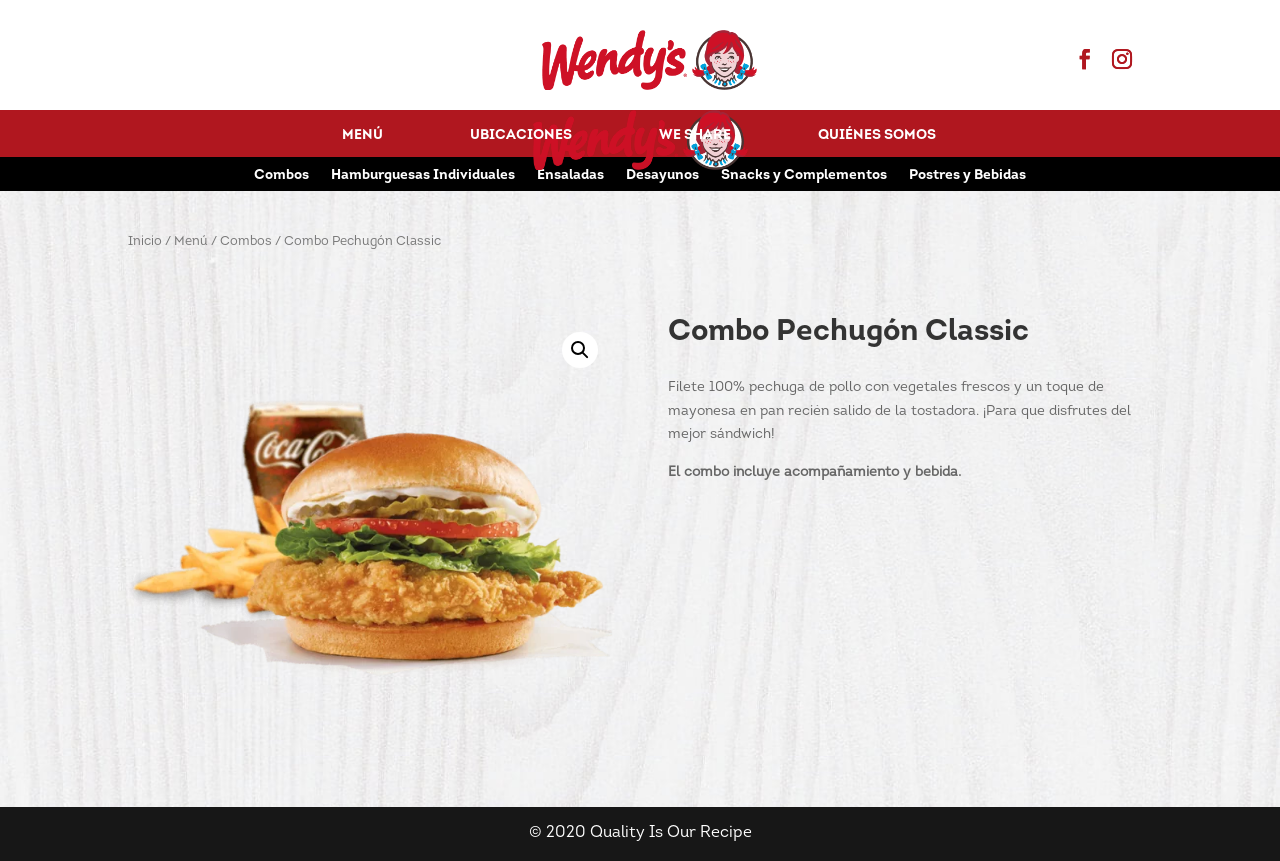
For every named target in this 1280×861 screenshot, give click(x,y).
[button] (580, 350)
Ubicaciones (521, 136)
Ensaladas (570, 176)
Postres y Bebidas (967, 176)
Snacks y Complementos (804, 176)
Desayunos (662, 176)
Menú (362, 136)
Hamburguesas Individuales (423, 176)
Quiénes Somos (877, 136)
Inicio (145, 241)
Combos (281, 176)
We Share (695, 136)
